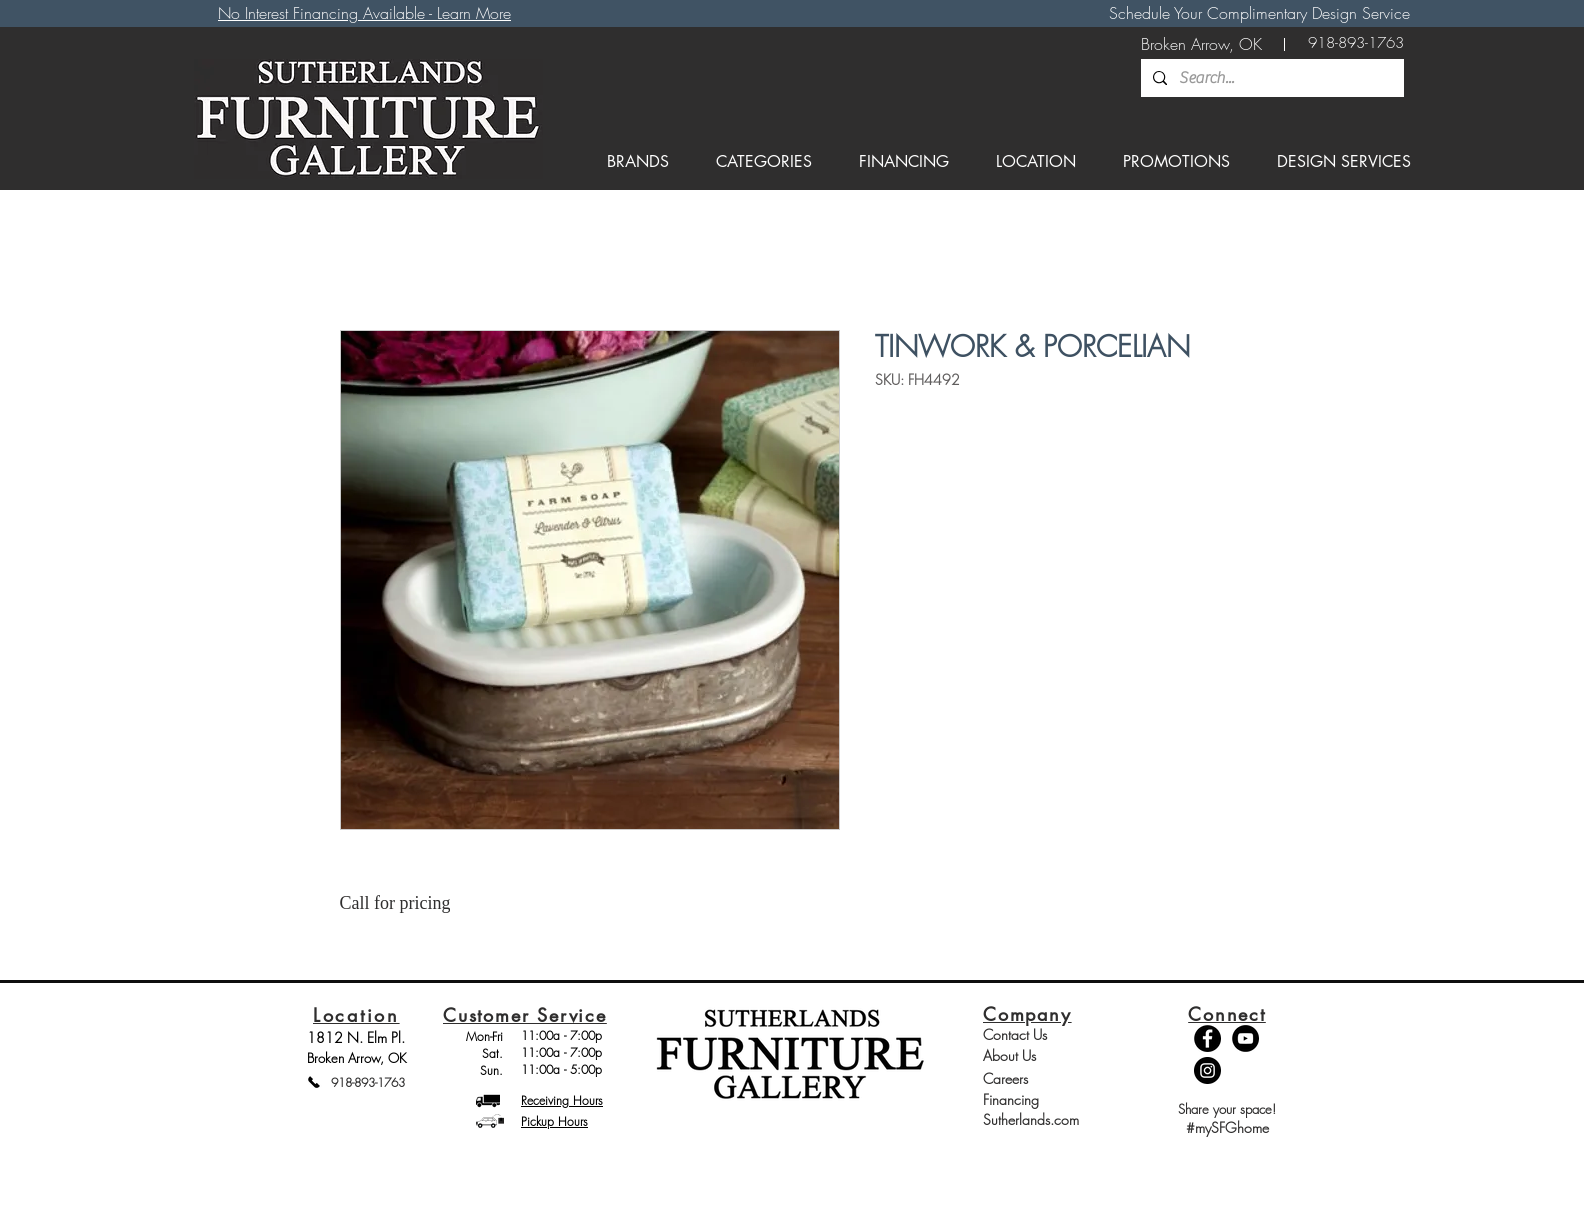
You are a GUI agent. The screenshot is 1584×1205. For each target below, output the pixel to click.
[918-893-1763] (1356, 43)
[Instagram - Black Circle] (1207, 1070)
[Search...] (1270, 78)
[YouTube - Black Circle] (1245, 1038)
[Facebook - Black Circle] (1207, 1038)
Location (356, 1015)
